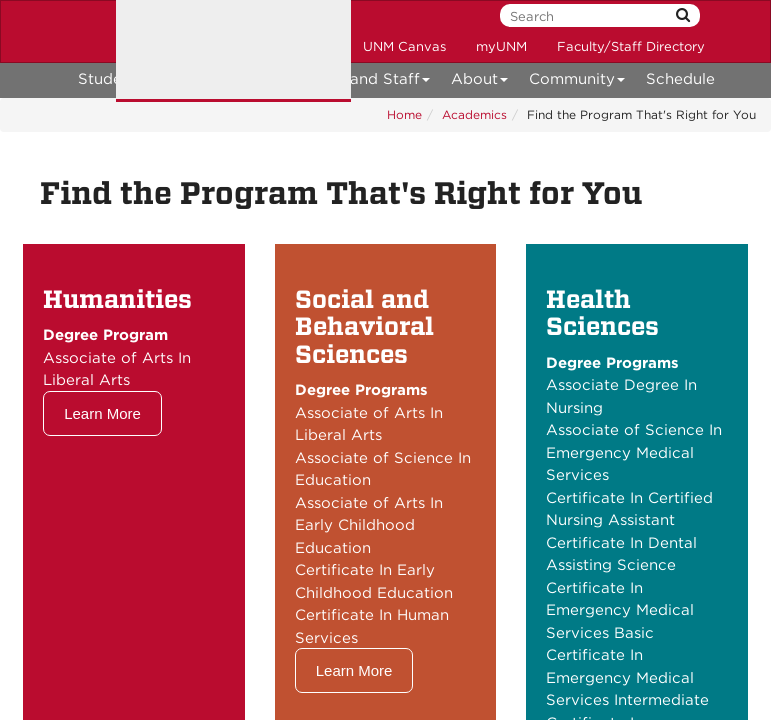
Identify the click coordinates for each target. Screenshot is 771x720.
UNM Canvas (404, 46)
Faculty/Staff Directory (631, 46)
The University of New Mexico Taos (233, 51)
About (480, 82)
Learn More (102, 413)
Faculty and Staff (360, 82)
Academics (474, 114)
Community (577, 82)
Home (404, 114)
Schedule (680, 79)
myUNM (501, 46)
